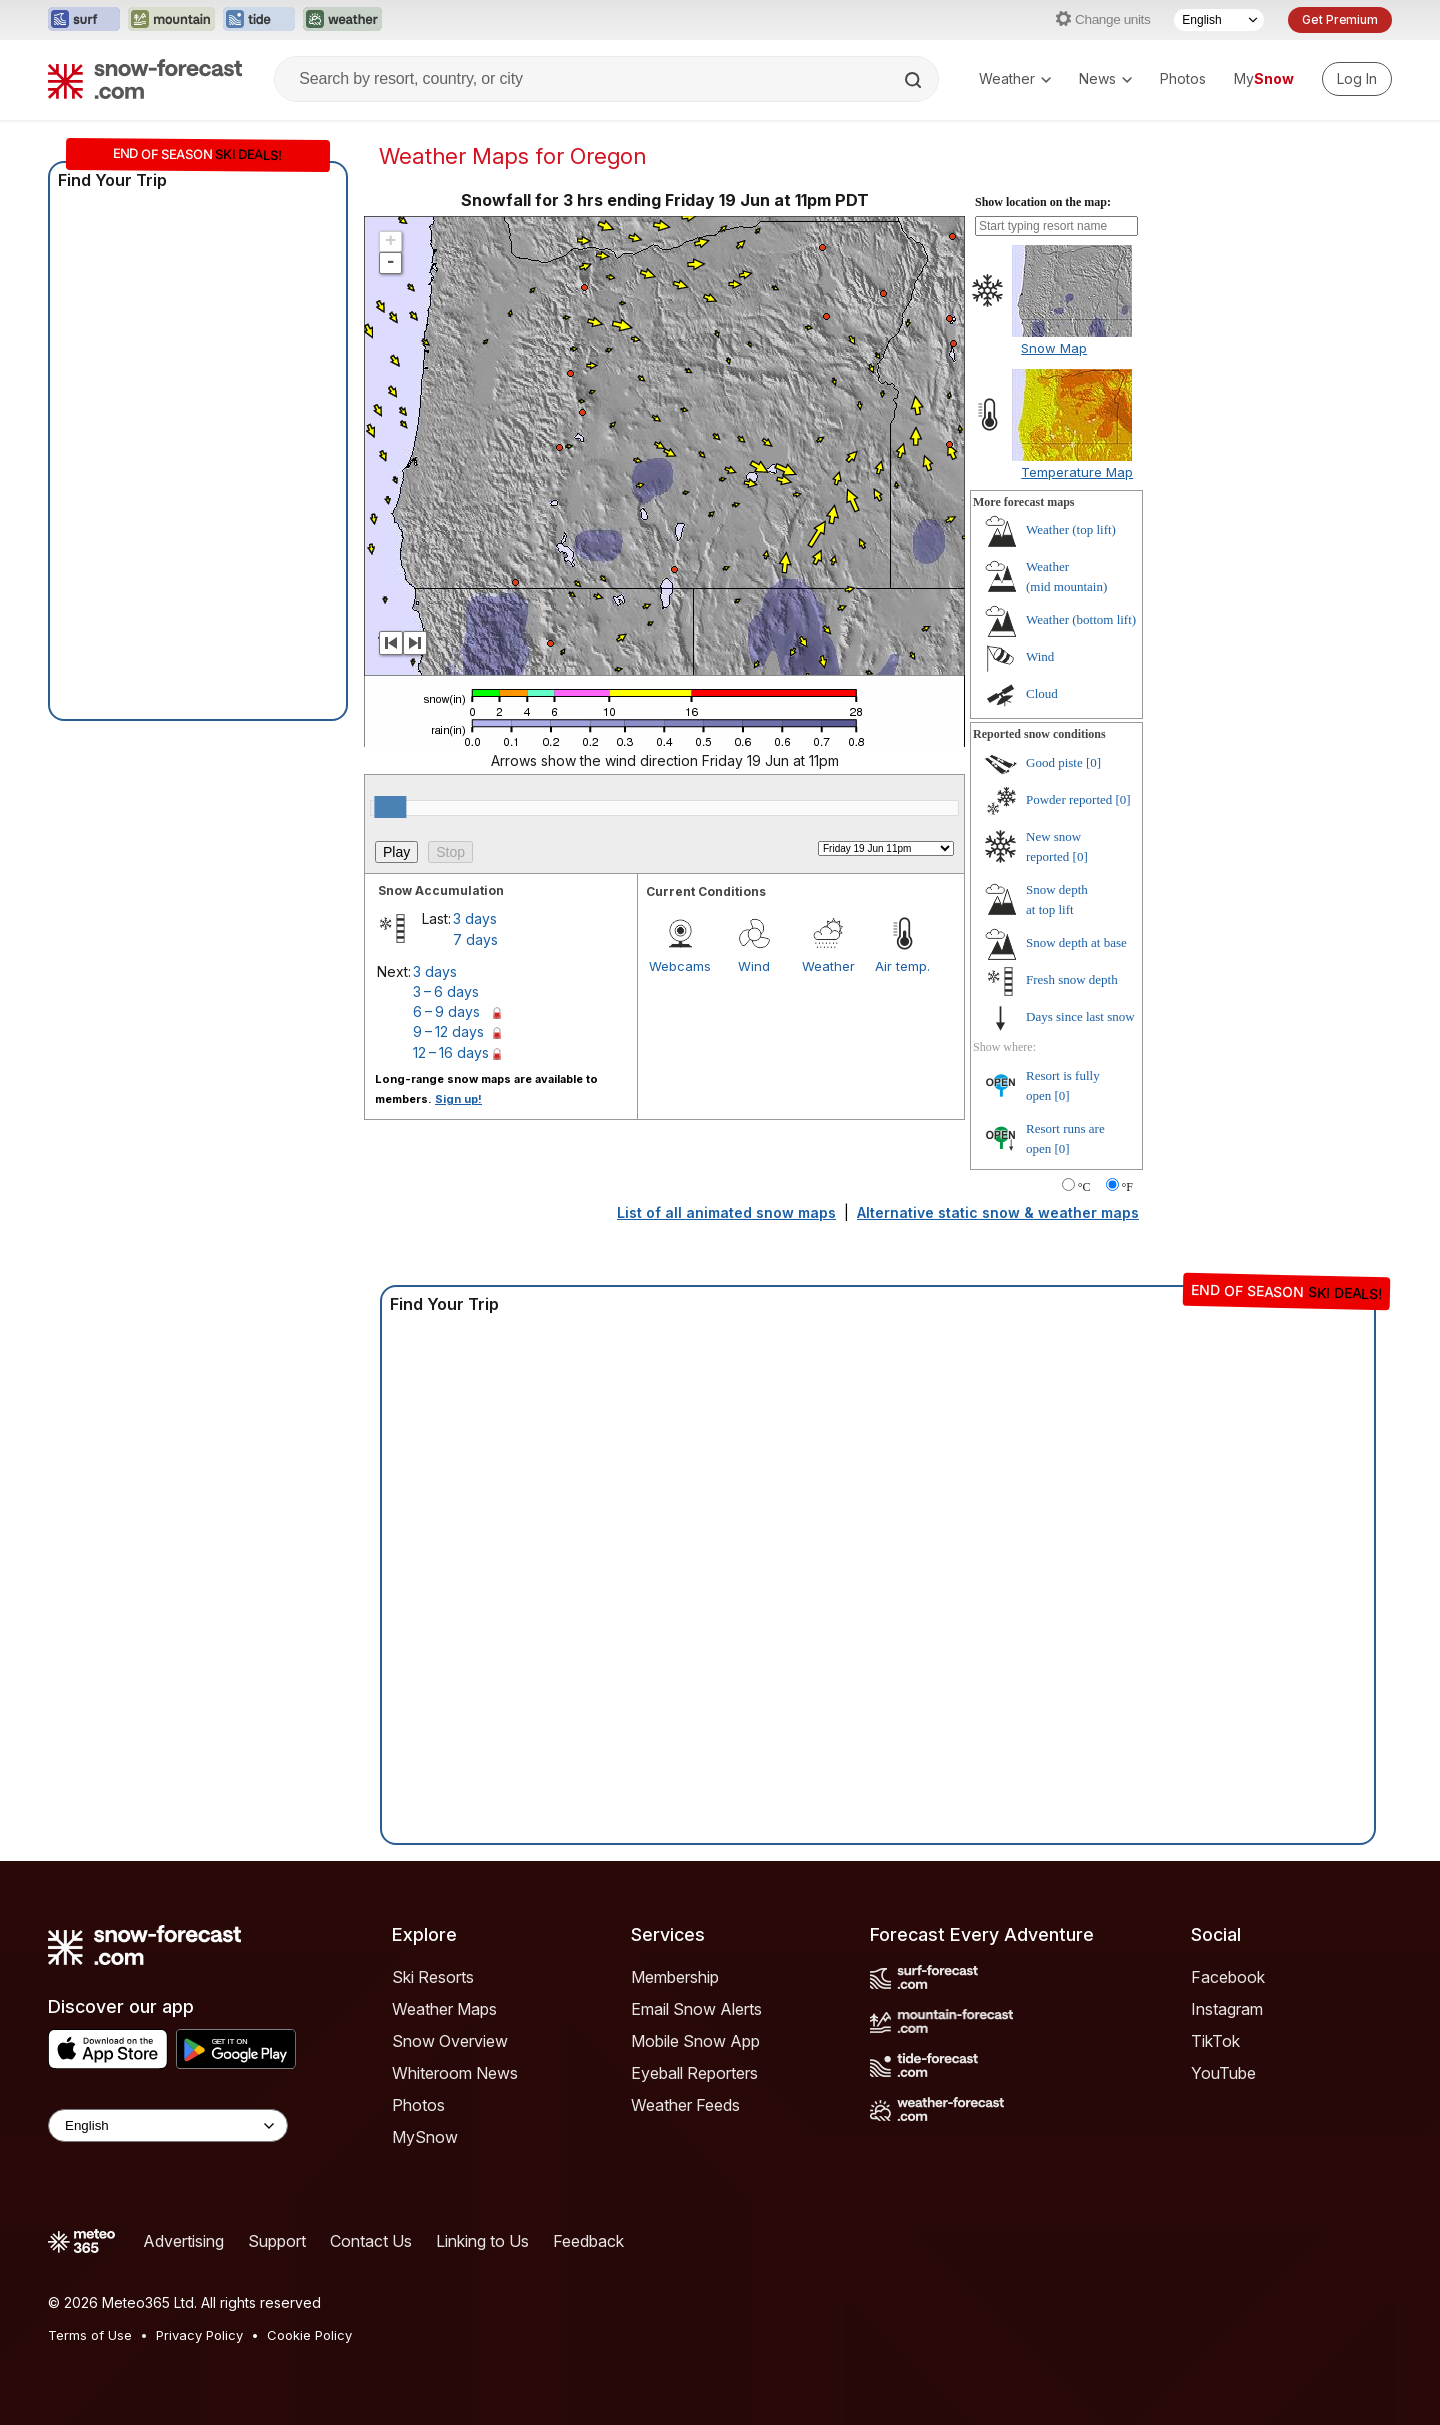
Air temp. (902, 966)
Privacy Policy (199, 2335)
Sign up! (458, 1099)
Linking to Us (482, 2241)
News (1105, 78)
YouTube (1223, 2073)
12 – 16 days (451, 1052)
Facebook (1228, 1977)
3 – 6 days (446, 991)
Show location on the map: (1043, 202)
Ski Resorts (433, 1977)
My (1264, 78)
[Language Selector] (1219, 20)
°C (1084, 1187)
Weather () (1071, 529)
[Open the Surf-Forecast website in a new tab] (84, 20)
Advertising (183, 2241)
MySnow (425, 2137)
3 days (475, 918)
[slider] (390, 807)
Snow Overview (450, 2041)
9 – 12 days (448, 1031)
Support (277, 2241)
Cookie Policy (309, 2335)
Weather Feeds (685, 2105)
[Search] (915, 80)
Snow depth (1076, 942)
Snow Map (1054, 348)
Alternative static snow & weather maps (998, 1212)
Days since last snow (1080, 1016)
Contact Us (371, 2241)
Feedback (588, 2241)
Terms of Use (90, 2335)
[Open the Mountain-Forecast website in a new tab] (171, 20)
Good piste (1054, 762)
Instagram (1227, 2009)
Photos (1183, 78)
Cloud (1042, 693)
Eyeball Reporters (694, 2073)
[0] (1093, 762)
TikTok (1215, 2041)
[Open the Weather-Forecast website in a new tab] (342, 20)
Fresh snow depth (1072, 979)
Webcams (680, 966)
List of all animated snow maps (726, 1212)
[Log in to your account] (1357, 79)
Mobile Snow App (695, 2041)
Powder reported (1069, 799)
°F (1127, 1187)
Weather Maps (444, 2009)
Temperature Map (1077, 472)
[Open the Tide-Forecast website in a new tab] (259, 20)
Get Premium (1340, 19)
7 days (475, 939)
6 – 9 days (446, 1011)
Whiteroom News (455, 2073)
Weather (1015, 78)
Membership (675, 1977)
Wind (754, 966)
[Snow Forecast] (145, 79)
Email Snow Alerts (696, 2009)
